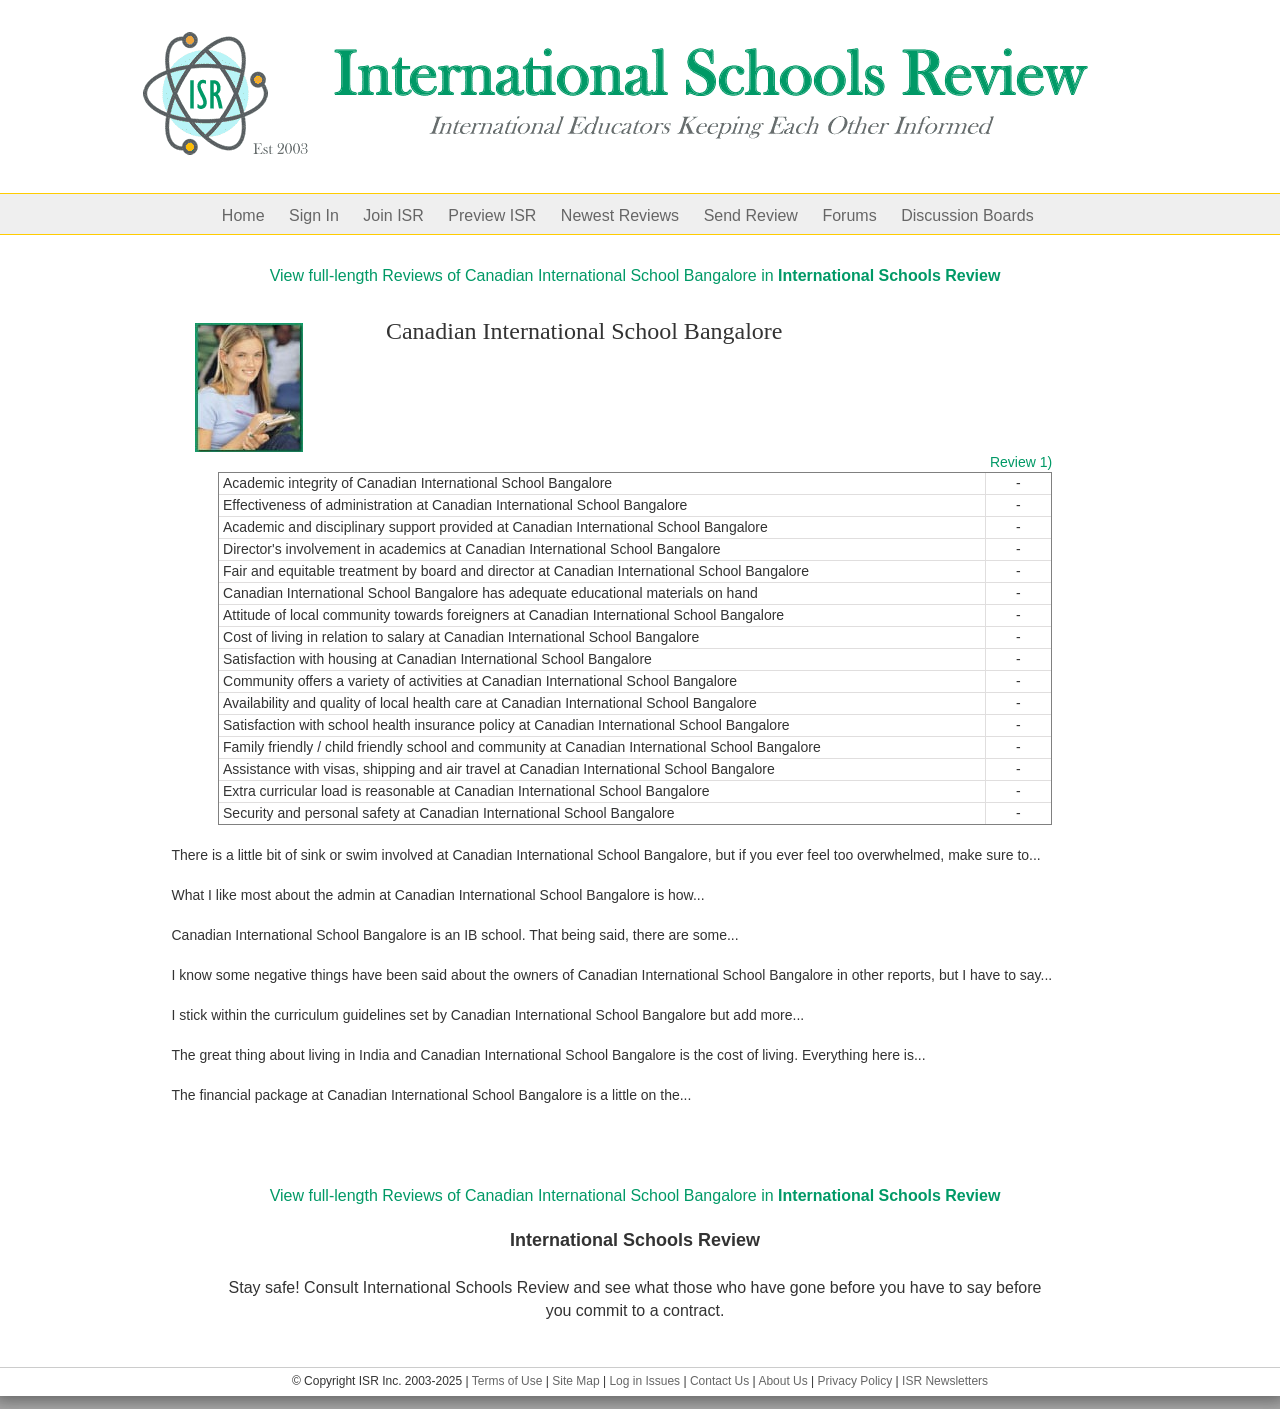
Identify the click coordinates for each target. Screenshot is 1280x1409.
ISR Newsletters (945, 1381)
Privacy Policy (855, 1381)
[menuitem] (255, 214)
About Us (782, 1381)
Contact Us (719, 1381)
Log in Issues (644, 1381)
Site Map (575, 1381)
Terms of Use (507, 1381)
